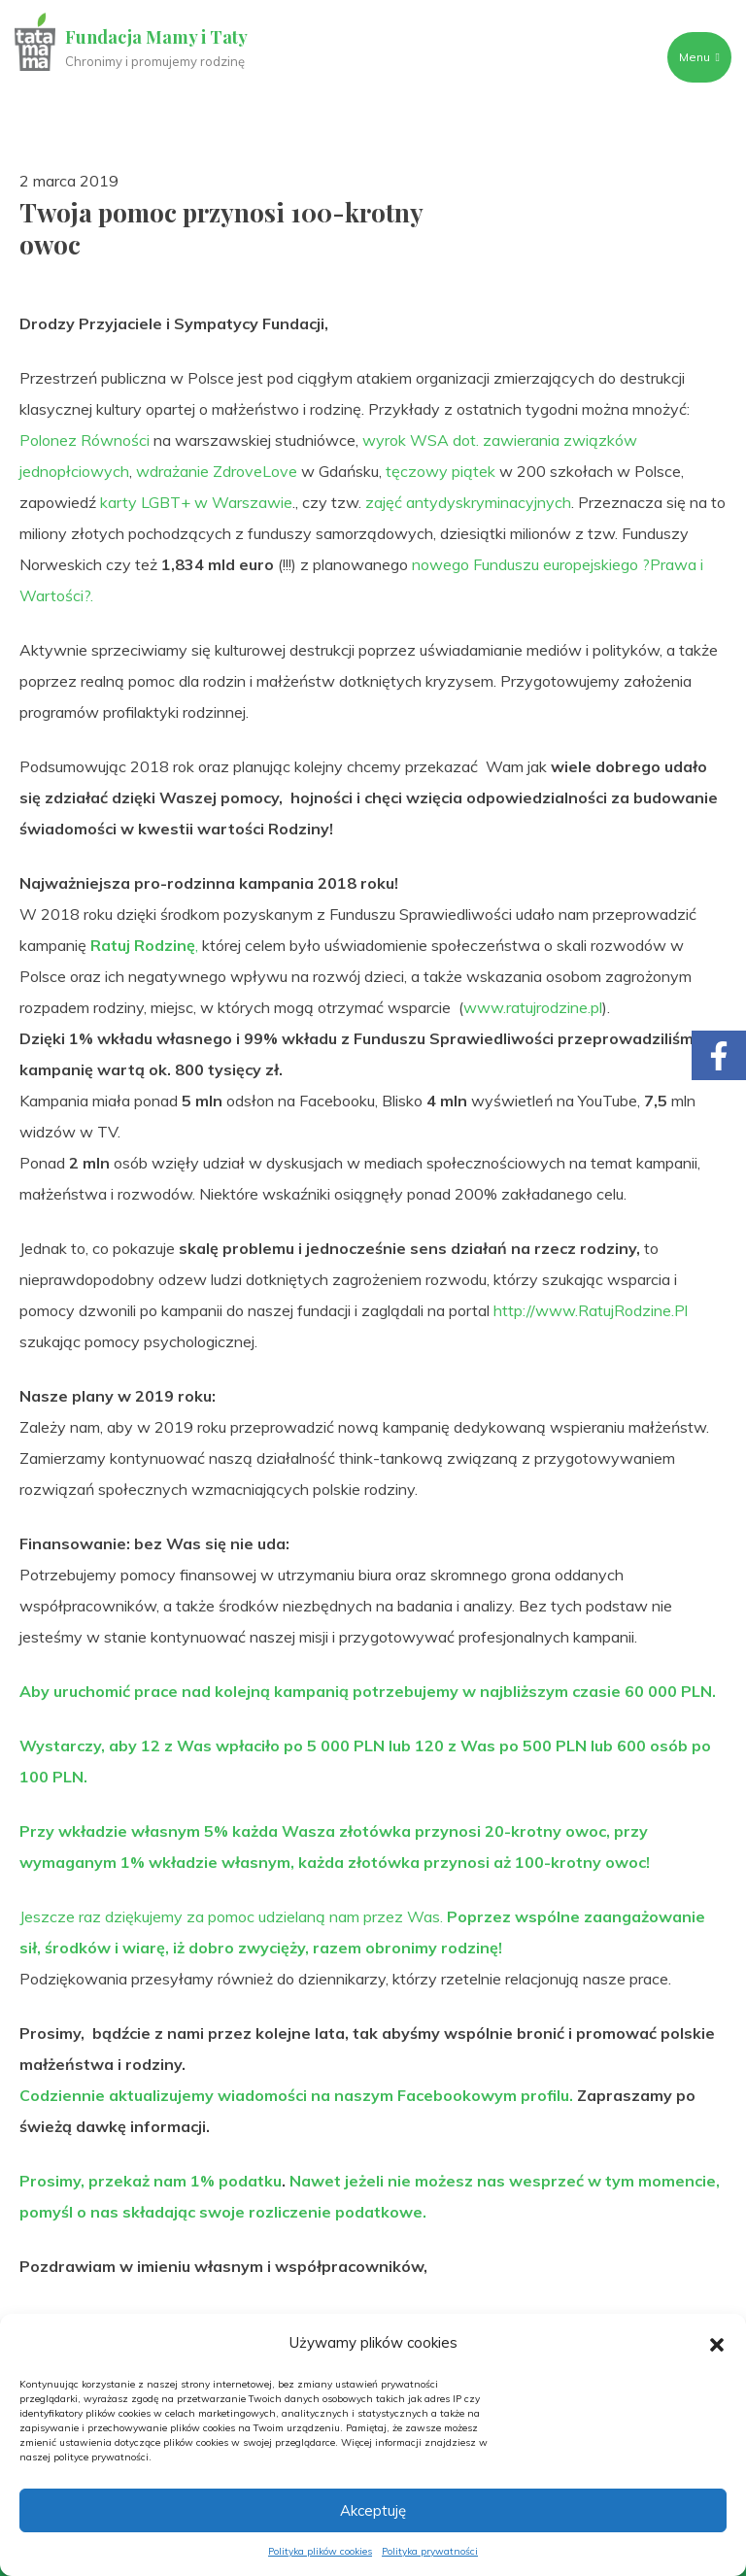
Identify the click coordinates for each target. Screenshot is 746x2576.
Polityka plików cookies (320, 2551)
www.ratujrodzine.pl (532, 1007)
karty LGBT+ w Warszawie (196, 502)
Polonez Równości (84, 440)
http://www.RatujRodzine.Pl (590, 1310)
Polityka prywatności (430, 2551)
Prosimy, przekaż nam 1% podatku (150, 2180)
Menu (698, 57)
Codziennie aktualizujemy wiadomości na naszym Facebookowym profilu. (296, 2095)
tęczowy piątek (440, 471)
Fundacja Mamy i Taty (157, 37)
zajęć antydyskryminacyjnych (468, 502)
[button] (717, 2343)
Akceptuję (373, 2510)
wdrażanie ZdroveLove (216, 471)
